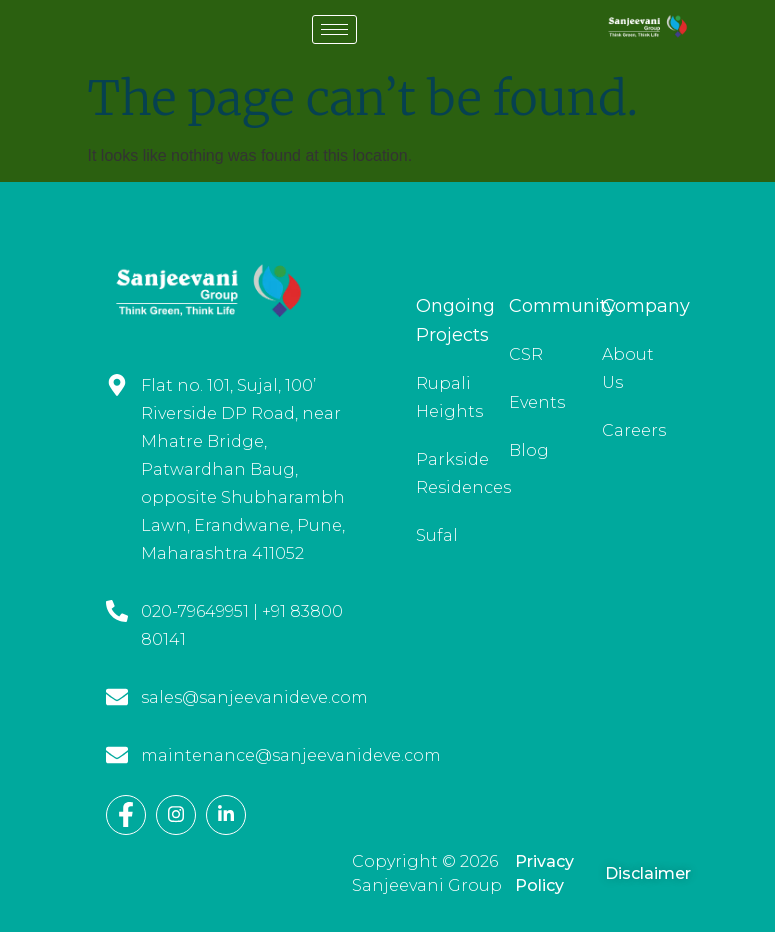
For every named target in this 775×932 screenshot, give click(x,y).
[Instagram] (176, 815)
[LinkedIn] (226, 815)
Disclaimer (648, 873)
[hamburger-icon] (334, 29)
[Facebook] (126, 815)
